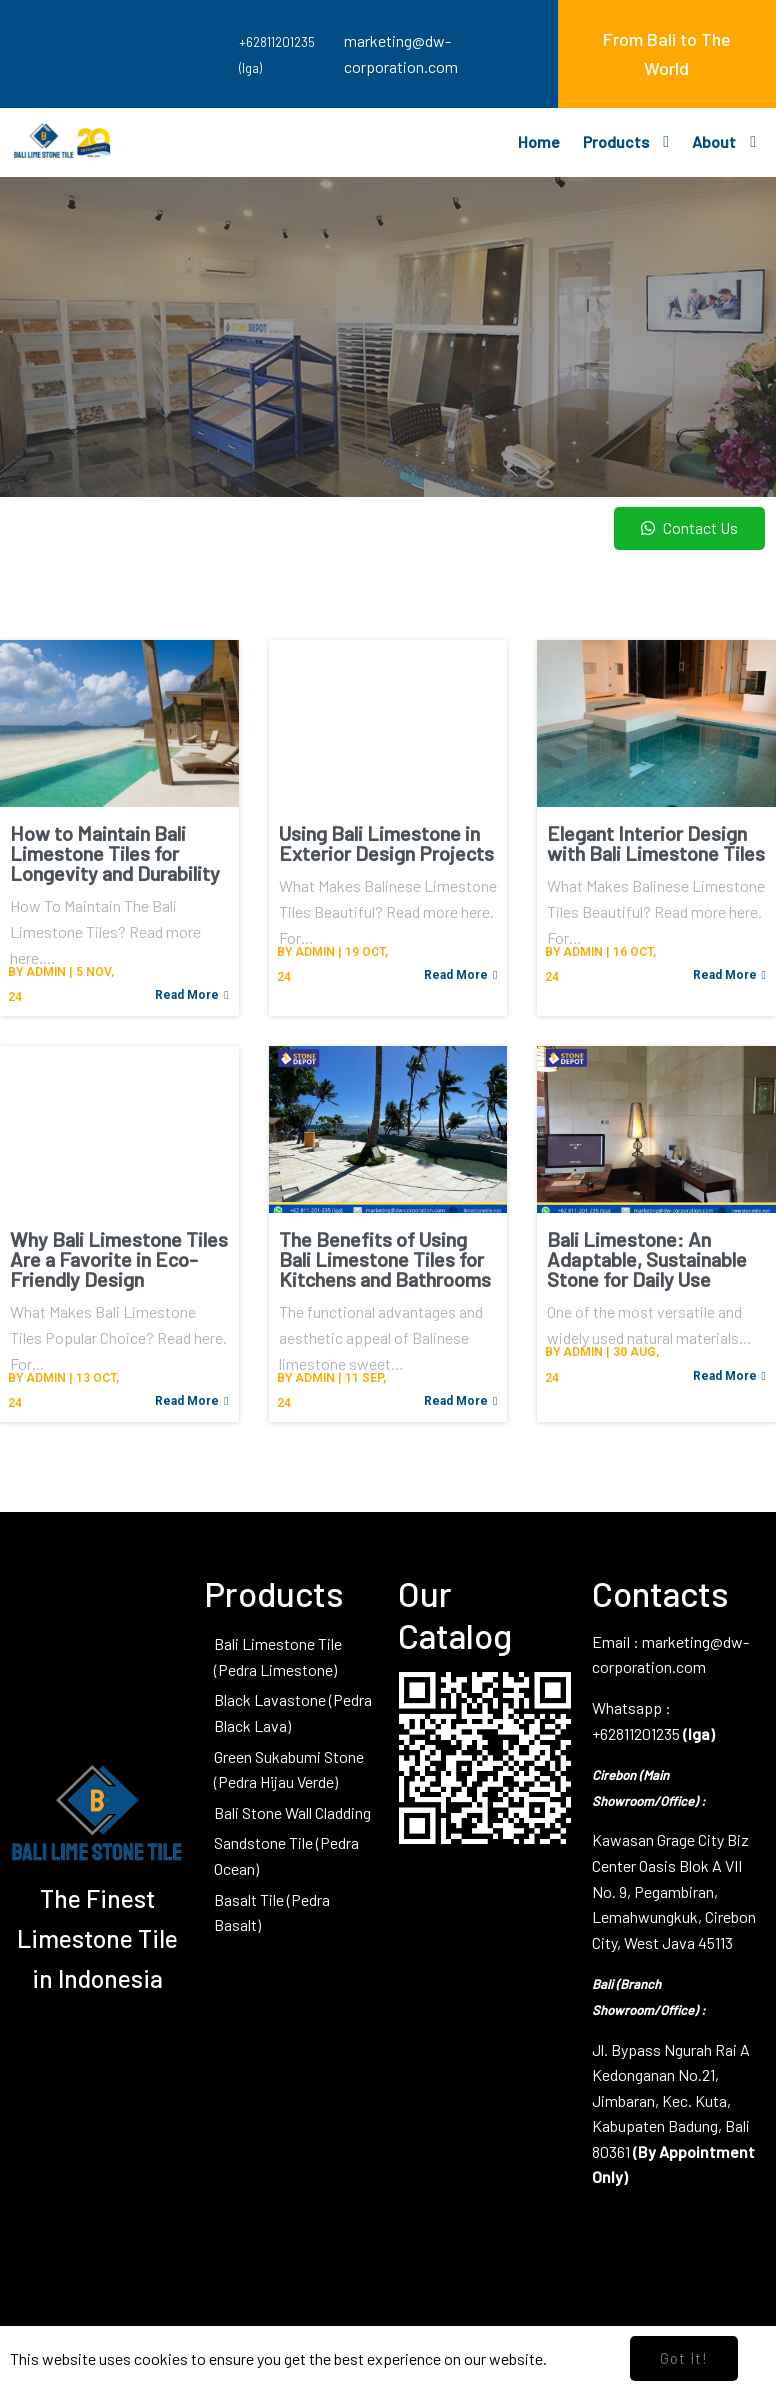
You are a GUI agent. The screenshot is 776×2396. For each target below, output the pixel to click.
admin (46, 972)
